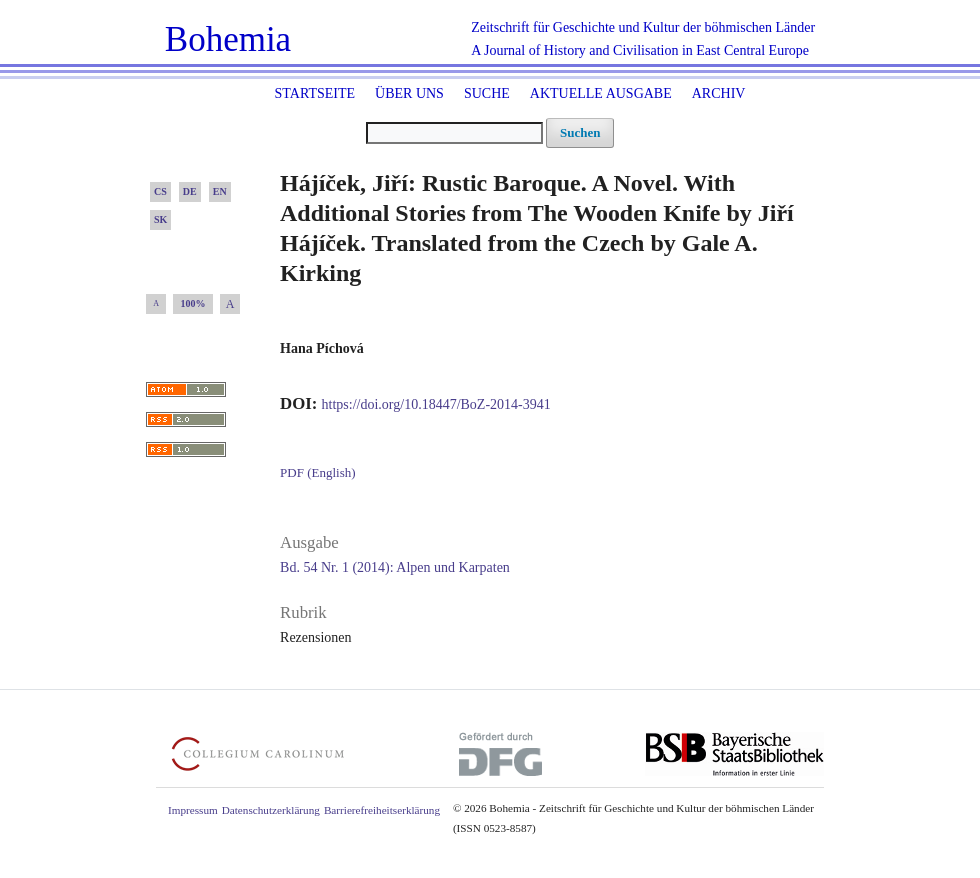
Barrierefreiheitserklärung (382, 810)
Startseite (315, 93)
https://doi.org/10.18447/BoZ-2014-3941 (436, 404)
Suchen (580, 132)
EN (220, 191)
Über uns (409, 93)
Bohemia (228, 39)
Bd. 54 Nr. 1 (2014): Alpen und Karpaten (395, 567)
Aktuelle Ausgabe (601, 93)
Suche (487, 93)
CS (160, 191)
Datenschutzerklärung (271, 810)
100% (193, 303)
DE (190, 191)
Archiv (719, 93)
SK (160, 219)
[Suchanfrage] (454, 133)
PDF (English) (318, 472)
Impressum (193, 810)
